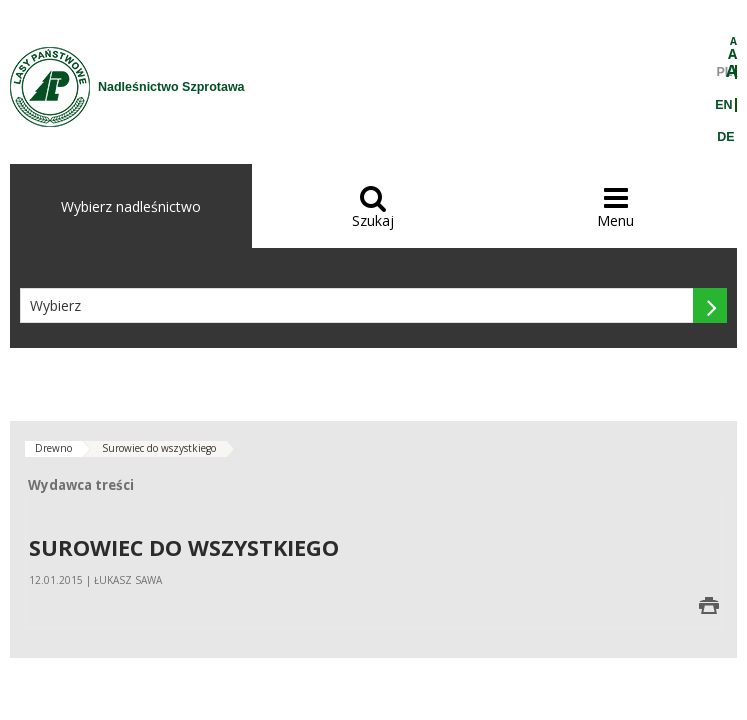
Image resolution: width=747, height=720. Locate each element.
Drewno (53, 448)
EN (723, 105)
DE (725, 137)
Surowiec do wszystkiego (159, 448)
